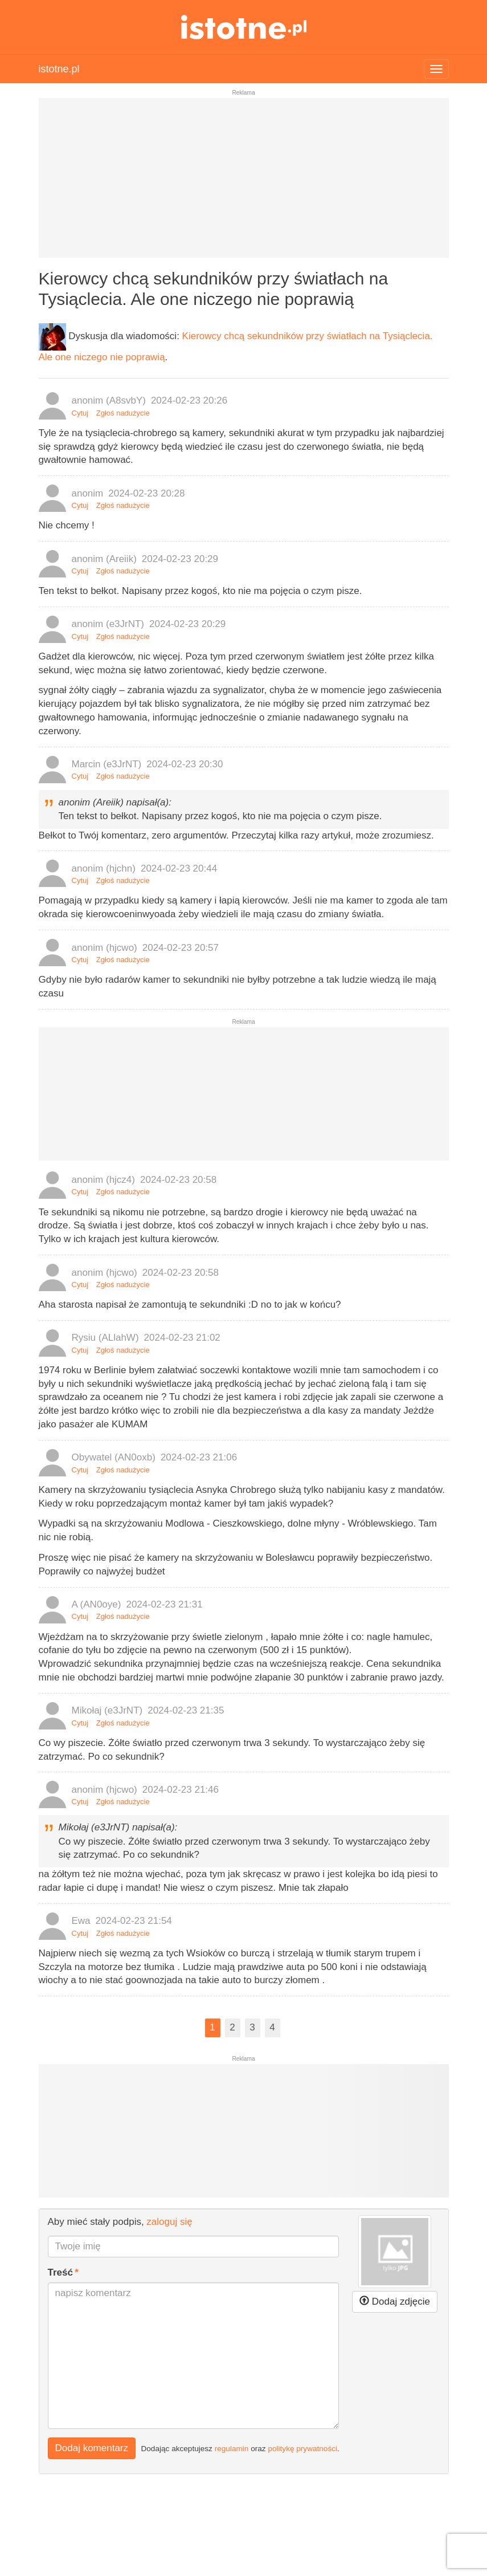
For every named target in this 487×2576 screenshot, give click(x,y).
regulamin (232, 2448)
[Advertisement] (244, 182)
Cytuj (80, 413)
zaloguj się (169, 2221)
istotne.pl (243, 27)
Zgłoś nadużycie (123, 413)
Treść (60, 2272)
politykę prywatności (302, 2448)
